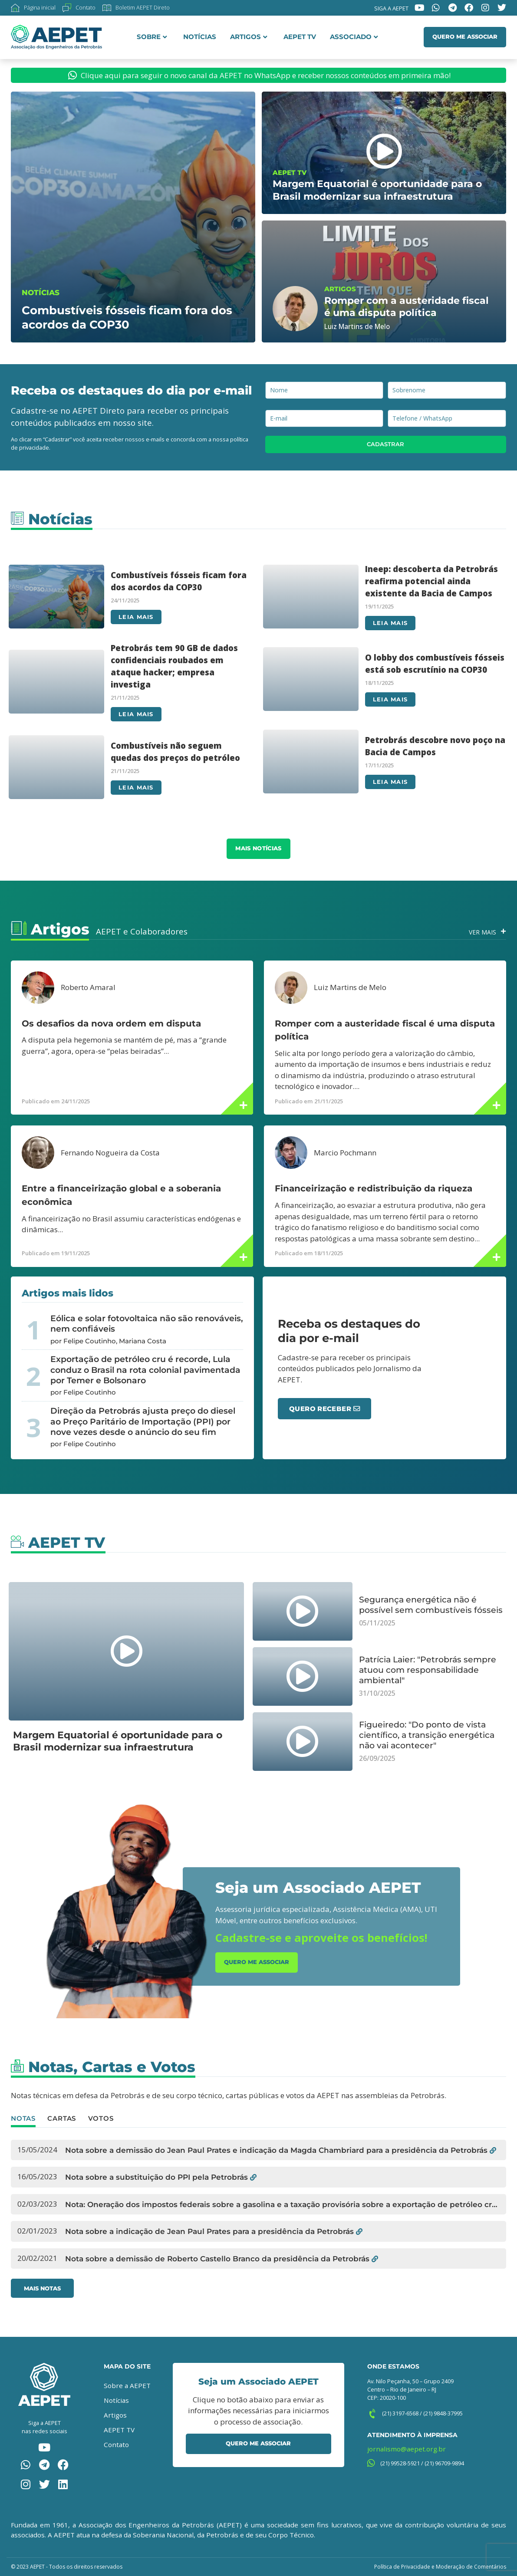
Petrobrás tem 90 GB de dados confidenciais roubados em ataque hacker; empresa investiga (174, 666)
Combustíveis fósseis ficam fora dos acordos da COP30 (179, 580)
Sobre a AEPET (127, 2385)
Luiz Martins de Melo (350, 987)
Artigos (248, 37)
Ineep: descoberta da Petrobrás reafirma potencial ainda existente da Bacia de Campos (431, 581)
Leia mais (136, 617)
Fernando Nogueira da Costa (110, 1153)
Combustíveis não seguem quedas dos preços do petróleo (175, 751)
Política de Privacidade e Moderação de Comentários (440, 2566)
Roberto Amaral (88, 987)
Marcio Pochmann (345, 1153)
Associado (354, 37)
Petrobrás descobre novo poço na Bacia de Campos (435, 745)
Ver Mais (481, 932)
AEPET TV (299, 37)
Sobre (152, 37)
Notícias (199, 37)
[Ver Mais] (503, 931)
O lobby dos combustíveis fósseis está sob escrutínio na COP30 (434, 663)
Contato (116, 2444)
